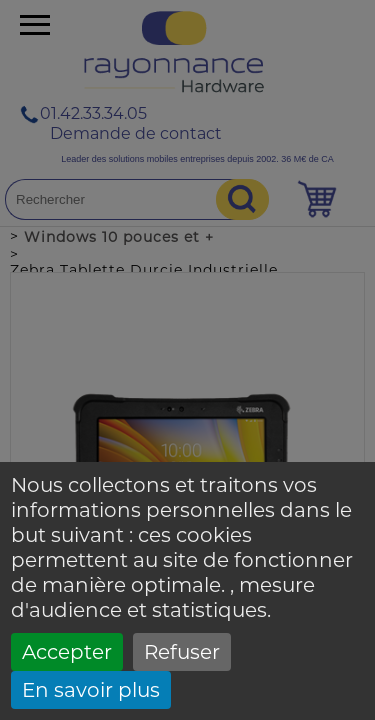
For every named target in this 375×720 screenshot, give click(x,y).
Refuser (182, 652)
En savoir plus (91, 690)
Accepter (67, 652)
